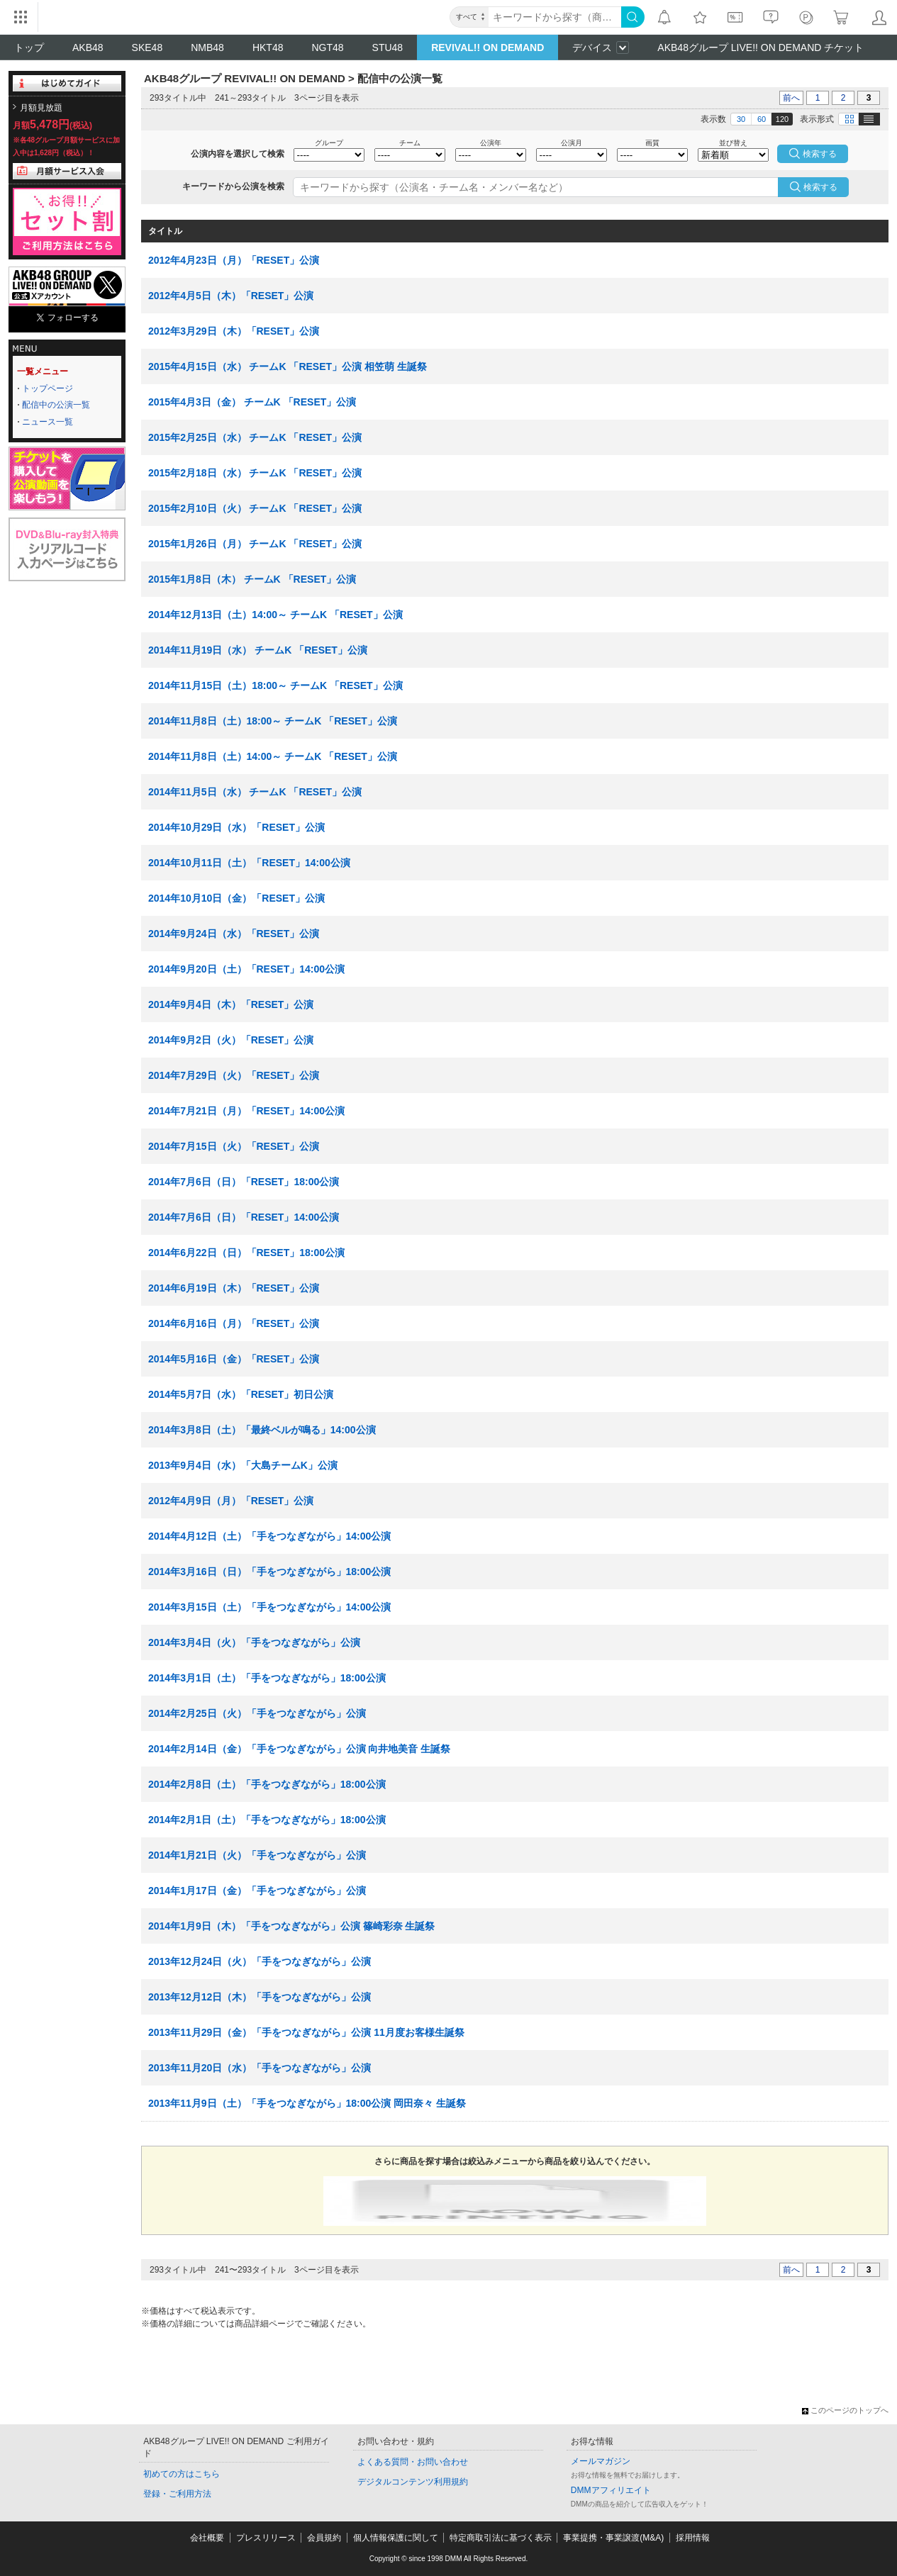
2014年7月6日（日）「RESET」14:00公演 (243, 1217)
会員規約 (324, 2538)
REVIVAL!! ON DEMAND (487, 47)
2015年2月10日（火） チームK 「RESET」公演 (255, 508)
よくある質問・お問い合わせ (412, 2462)
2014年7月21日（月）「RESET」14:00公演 (246, 1110)
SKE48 (147, 47)
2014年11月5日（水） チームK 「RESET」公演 (255, 791)
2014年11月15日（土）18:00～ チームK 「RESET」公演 (275, 685)
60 (761, 119)
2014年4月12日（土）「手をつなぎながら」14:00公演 (269, 1536)
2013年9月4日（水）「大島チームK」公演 (243, 1465)
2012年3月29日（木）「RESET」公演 (233, 331)
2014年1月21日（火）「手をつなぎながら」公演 (257, 1855)
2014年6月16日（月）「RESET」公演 (233, 1323)
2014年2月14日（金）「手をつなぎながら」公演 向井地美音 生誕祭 (299, 1748)
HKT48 (268, 47)
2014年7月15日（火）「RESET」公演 (233, 1146)
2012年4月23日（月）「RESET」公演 (233, 260)
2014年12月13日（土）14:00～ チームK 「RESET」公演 (275, 614)
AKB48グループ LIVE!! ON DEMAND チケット (760, 47)
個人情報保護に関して (395, 2538)
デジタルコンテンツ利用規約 (412, 2482)
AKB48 (88, 47)
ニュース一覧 (47, 422)
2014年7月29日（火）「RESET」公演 (233, 1075)
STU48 (387, 47)
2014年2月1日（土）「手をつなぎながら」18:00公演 (267, 1819)
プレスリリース (266, 2538)
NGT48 (327, 47)
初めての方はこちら (181, 2474)
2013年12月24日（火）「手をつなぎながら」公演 (259, 1961)
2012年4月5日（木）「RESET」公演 (230, 295)
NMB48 (207, 47)
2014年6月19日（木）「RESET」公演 (233, 1288)
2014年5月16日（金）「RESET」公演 (233, 1359)
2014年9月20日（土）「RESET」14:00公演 (246, 969)
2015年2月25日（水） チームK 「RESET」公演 (255, 437)
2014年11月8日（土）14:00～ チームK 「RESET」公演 (272, 756)
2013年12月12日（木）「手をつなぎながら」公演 (259, 1997)
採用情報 (693, 2538)
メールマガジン (600, 2461)
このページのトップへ (845, 2410)
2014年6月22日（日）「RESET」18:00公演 (246, 1252)
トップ (29, 47)
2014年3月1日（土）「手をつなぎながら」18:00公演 (267, 1678)
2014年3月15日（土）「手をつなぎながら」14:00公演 (269, 1607)
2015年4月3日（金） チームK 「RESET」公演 (252, 402)
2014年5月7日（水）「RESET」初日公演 (240, 1394)
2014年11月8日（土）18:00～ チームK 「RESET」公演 (272, 721)
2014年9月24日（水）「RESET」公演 (233, 933)
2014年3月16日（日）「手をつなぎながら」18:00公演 (269, 1571)
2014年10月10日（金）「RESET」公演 (236, 898)
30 (741, 119)
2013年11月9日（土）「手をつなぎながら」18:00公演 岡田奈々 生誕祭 (307, 2103)
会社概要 (207, 2538)
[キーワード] (555, 17)
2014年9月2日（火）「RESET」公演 (230, 1040)
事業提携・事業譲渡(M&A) (613, 2538)
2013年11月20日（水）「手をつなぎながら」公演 (259, 2067)
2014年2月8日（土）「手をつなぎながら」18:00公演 (267, 1784)
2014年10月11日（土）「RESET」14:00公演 (249, 862)
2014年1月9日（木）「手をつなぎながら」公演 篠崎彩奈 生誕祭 (291, 1926)
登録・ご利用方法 (177, 2494)
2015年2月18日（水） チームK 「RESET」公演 (255, 472)
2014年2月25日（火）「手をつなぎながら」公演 (257, 1713)
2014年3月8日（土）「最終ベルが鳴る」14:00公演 (262, 1429)
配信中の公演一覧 (56, 405)
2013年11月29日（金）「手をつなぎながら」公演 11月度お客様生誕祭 (306, 2032)
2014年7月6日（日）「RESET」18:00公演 (243, 1181)
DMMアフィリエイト (611, 2490)
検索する (820, 187)
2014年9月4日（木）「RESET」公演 (230, 1004)
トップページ (47, 388)
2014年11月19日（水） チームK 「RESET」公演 (257, 650)
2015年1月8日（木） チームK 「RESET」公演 (252, 579)
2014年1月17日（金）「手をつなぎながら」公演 (257, 1890)
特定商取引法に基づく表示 (501, 2538)
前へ (791, 98)
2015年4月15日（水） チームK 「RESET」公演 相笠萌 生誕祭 (287, 366)
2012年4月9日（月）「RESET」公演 (230, 1500)
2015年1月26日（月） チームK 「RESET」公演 (255, 543)
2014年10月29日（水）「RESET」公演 (236, 827)
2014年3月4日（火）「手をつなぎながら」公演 (254, 1642)
